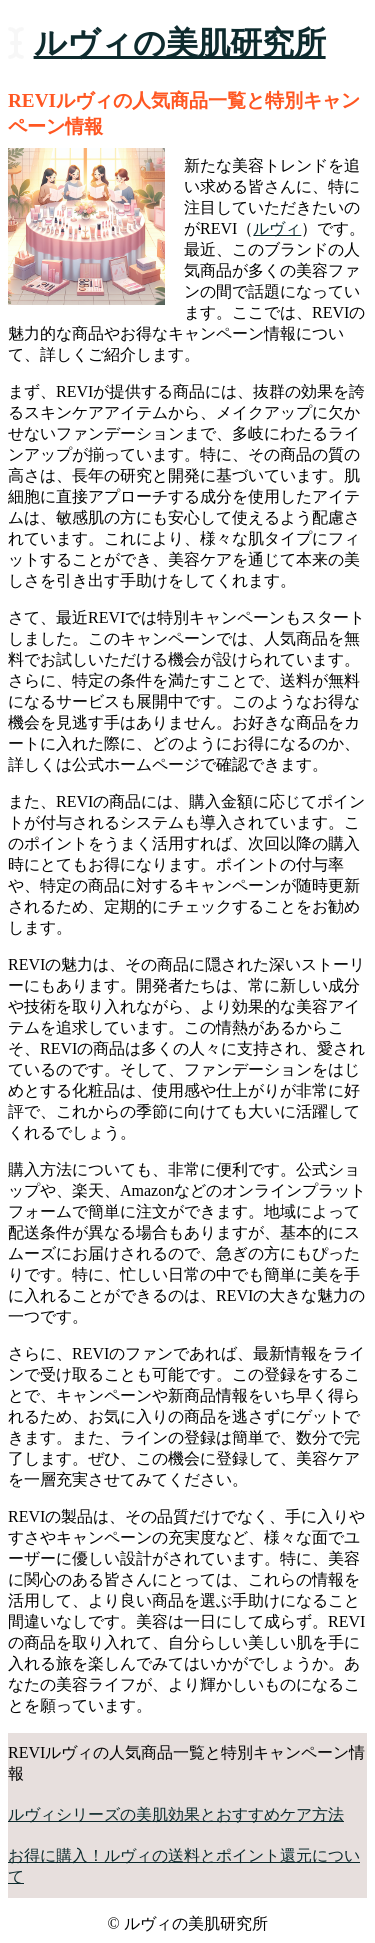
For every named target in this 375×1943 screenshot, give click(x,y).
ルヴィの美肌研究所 (180, 43)
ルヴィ (277, 228)
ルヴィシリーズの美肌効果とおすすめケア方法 (176, 1814)
